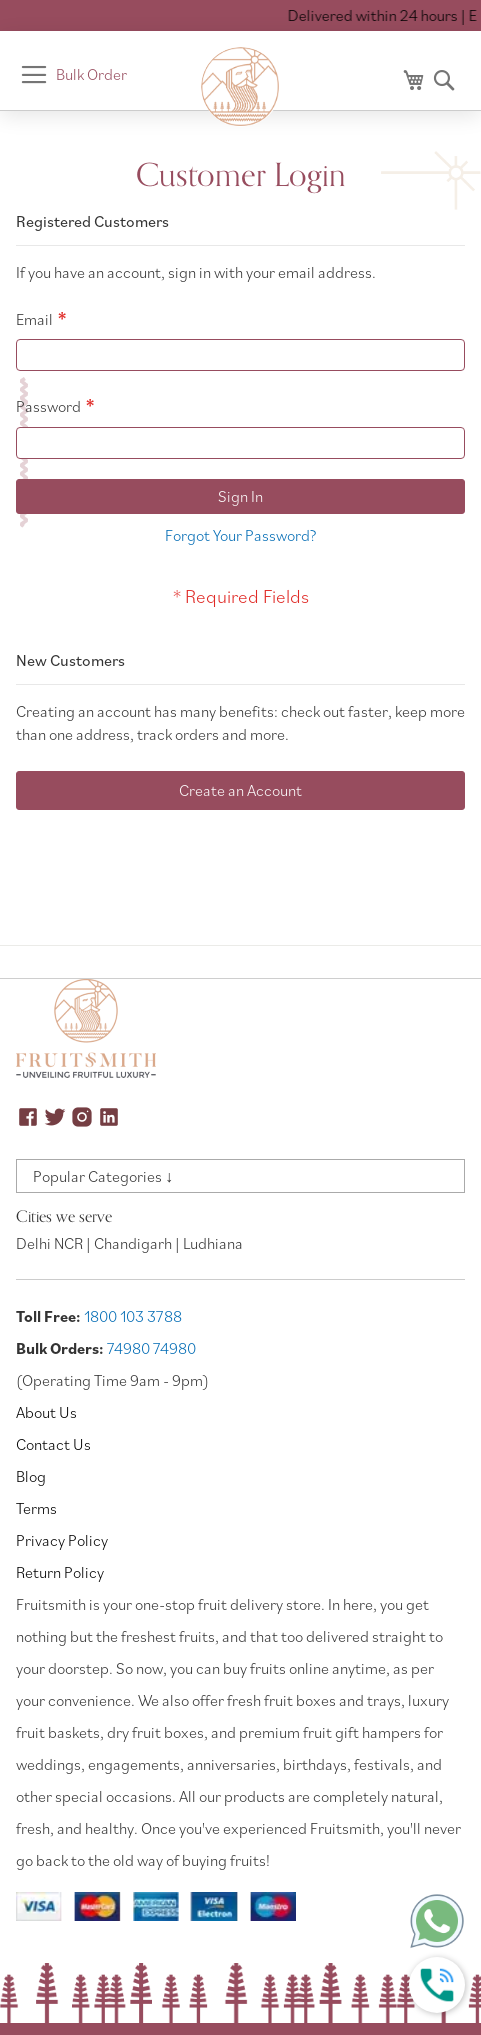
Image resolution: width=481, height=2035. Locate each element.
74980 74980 (151, 1348)
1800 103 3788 (133, 1316)
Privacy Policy (62, 1540)
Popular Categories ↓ (103, 1176)
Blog (31, 1476)
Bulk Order (91, 74)
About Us (46, 1412)
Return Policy (60, 1572)
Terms (36, 1508)
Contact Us (53, 1444)
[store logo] (241, 87)
